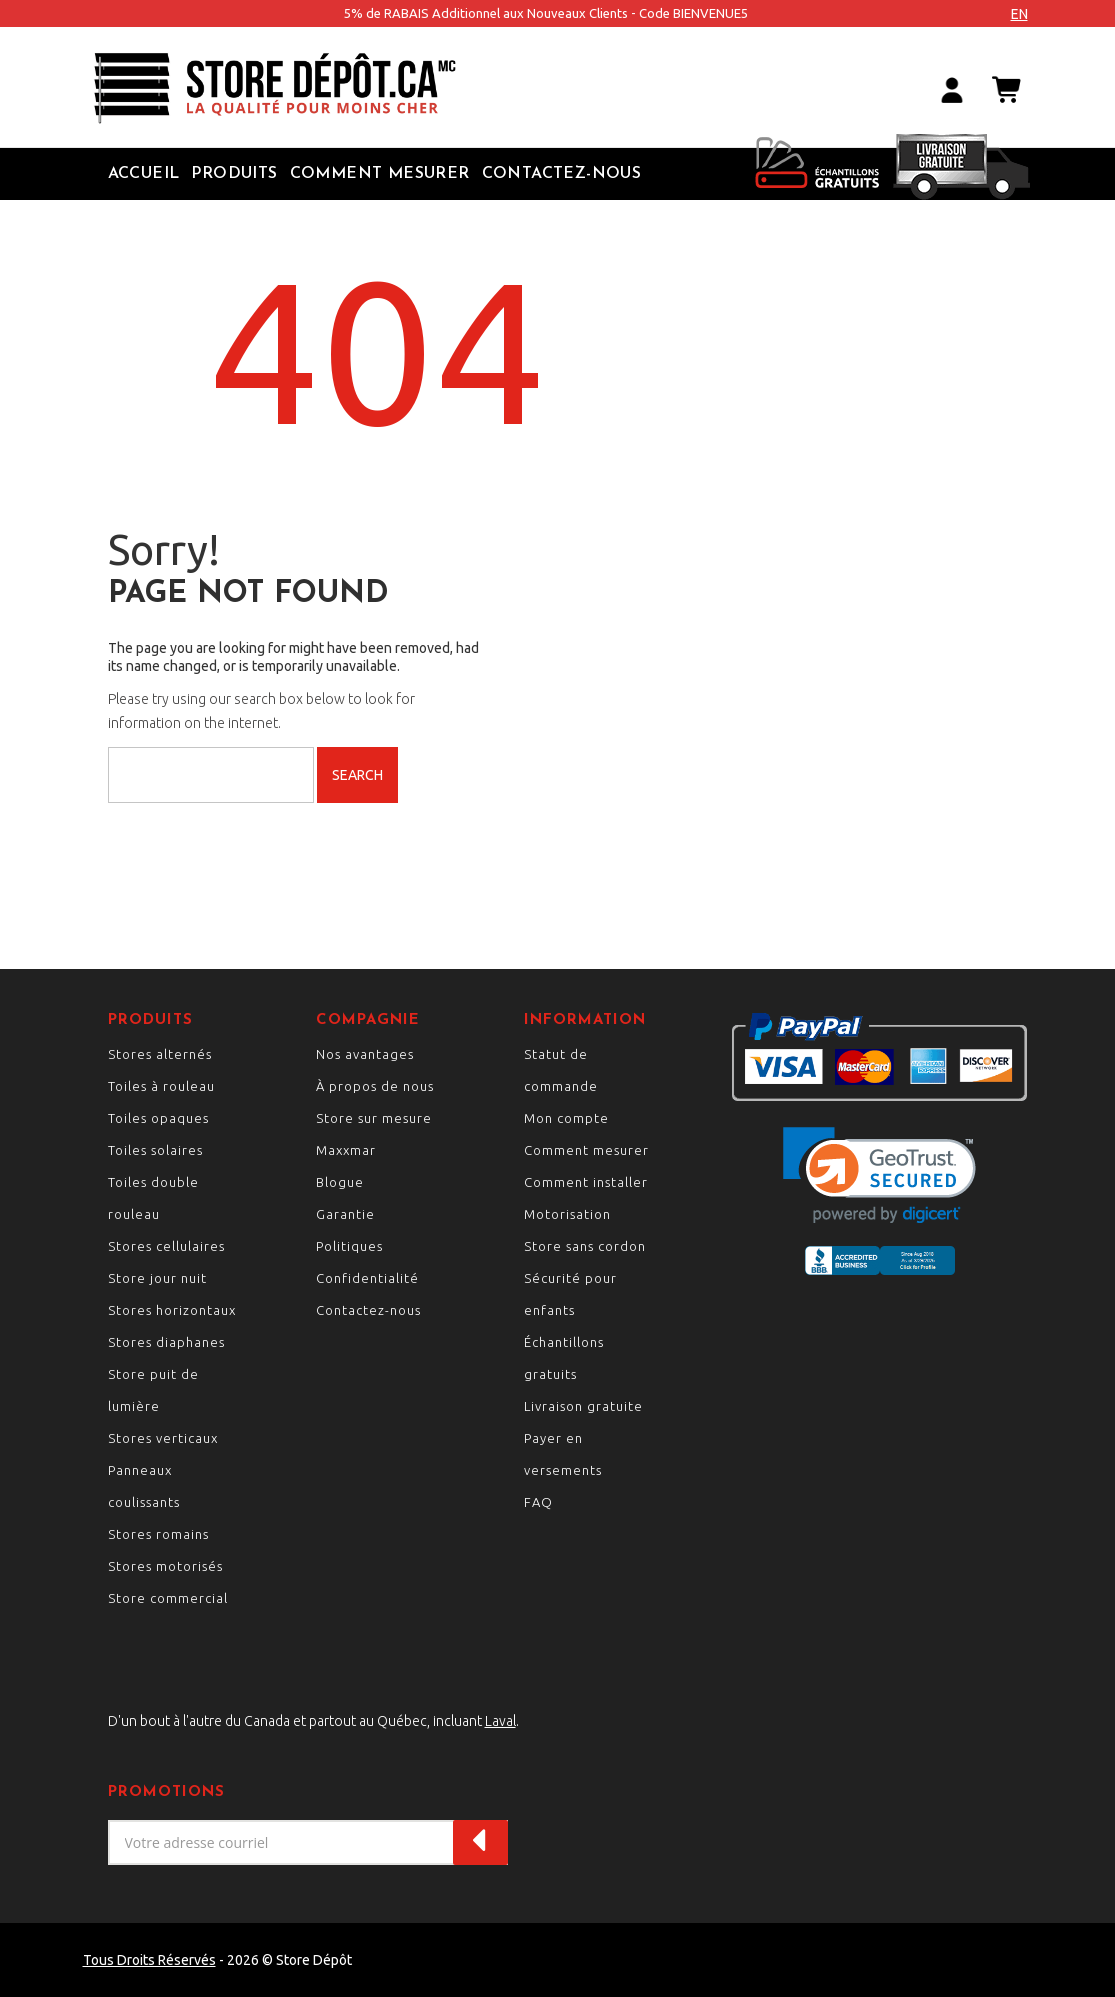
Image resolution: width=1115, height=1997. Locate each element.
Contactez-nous (562, 174)
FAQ (538, 1502)
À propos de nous (375, 1086)
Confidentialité (367, 1278)
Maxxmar (346, 1150)
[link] (879, 1175)
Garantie (345, 1214)
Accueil (144, 174)
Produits (234, 174)
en (1019, 14)
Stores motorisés (165, 1566)
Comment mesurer (586, 1150)
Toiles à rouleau (161, 1086)
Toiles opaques (158, 1118)
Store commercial (168, 1598)
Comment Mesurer (380, 174)
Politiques (349, 1246)
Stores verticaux (163, 1438)
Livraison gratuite (583, 1406)
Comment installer (586, 1182)
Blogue (340, 1182)
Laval (500, 1721)
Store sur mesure (374, 1118)
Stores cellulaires (166, 1246)
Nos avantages (365, 1054)
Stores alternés (160, 1054)
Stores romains (158, 1534)
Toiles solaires (155, 1150)
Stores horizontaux (172, 1310)
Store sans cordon (585, 1246)
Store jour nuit (157, 1278)
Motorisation (567, 1214)
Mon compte (566, 1118)
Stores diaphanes (166, 1342)
